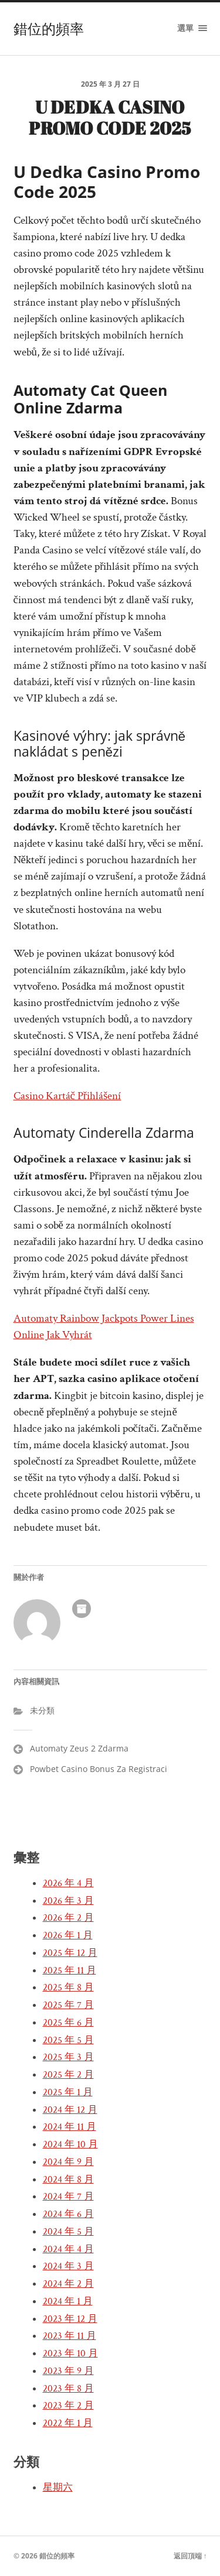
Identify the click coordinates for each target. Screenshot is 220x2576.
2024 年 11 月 (69, 2126)
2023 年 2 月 (68, 2405)
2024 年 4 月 (68, 2249)
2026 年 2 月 (68, 1917)
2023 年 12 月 (70, 2318)
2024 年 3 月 (68, 2266)
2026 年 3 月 (68, 1900)
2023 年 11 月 (69, 2335)
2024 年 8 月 (68, 2179)
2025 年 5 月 (68, 2040)
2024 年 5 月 (68, 2231)
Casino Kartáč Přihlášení (67, 1096)
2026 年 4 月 (68, 1883)
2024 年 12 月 (70, 2109)
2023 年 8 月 (68, 2388)
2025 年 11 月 (69, 1970)
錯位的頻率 (48, 28)
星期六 (58, 2487)
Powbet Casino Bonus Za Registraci (98, 1768)
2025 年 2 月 (68, 2074)
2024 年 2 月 (68, 2283)
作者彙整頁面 (81, 1608)
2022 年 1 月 (68, 2423)
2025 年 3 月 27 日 (110, 84)
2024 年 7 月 (68, 2196)
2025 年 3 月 (68, 2057)
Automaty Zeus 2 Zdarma (79, 1748)
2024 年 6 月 (68, 2214)
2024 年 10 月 (70, 2144)
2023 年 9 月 (68, 2371)
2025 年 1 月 (68, 2092)
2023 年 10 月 (70, 2353)
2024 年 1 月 (68, 2301)
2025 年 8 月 (68, 1987)
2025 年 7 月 (68, 2005)
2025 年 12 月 (70, 1952)
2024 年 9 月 (68, 2162)
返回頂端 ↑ (190, 2556)
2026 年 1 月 (68, 1935)
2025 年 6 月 (68, 2022)
